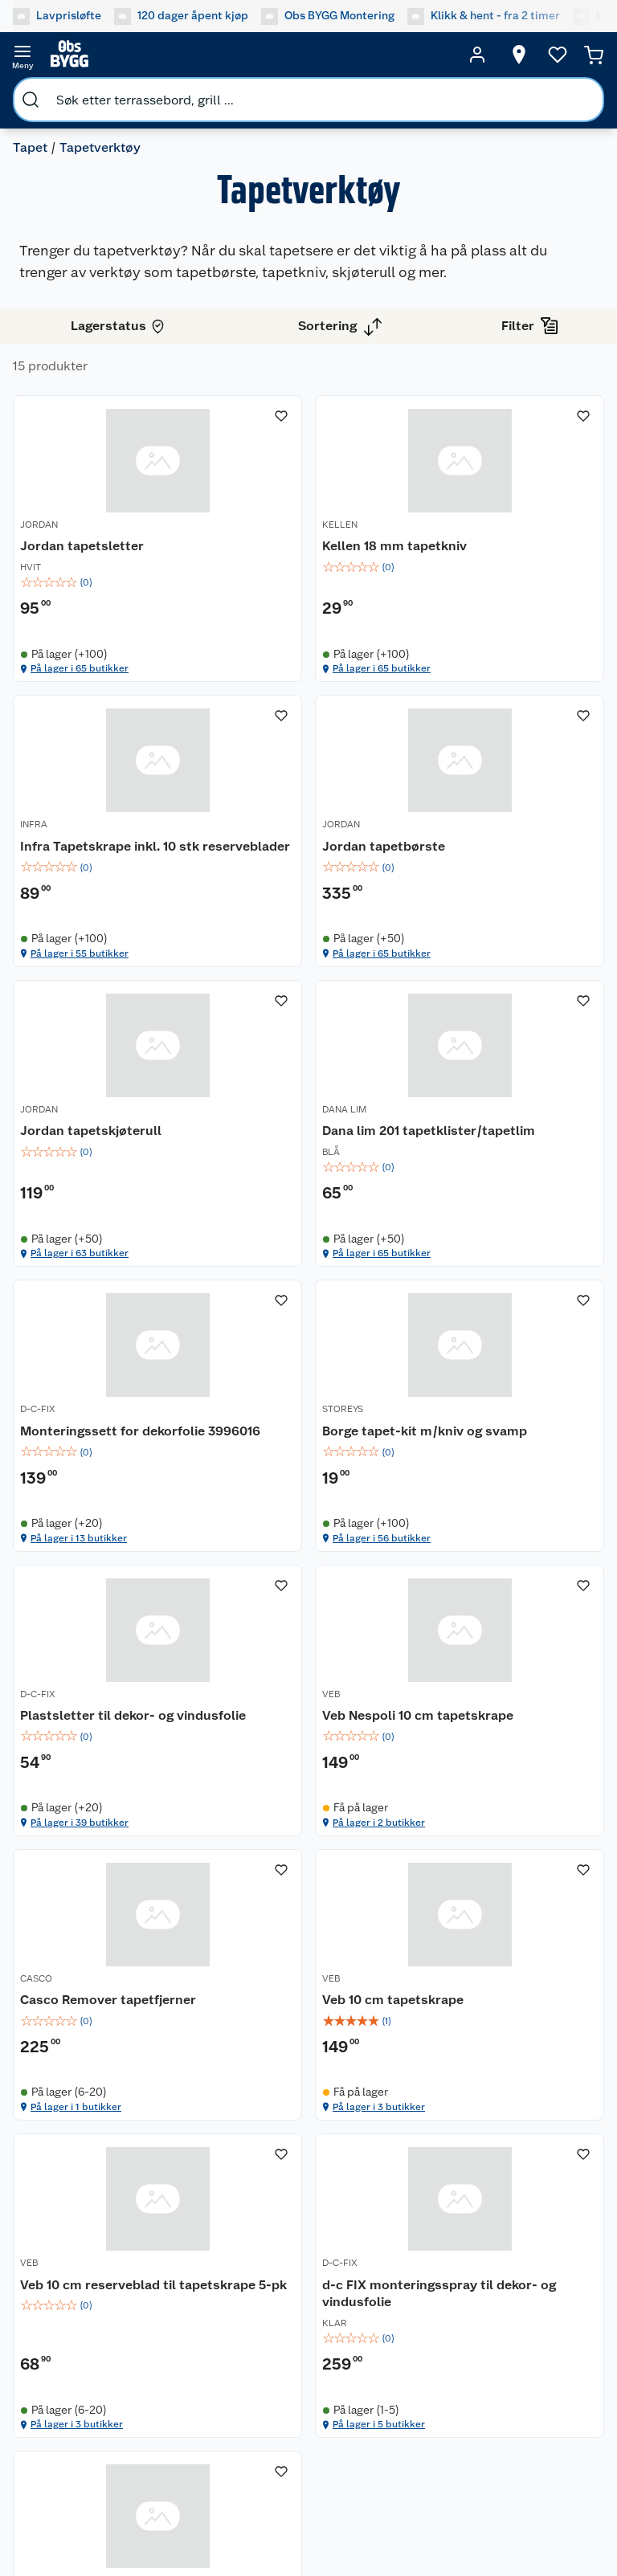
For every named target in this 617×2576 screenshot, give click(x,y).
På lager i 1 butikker (277, 1591)
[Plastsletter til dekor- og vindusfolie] (510, 1159)
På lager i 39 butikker (482, 1290)
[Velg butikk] (519, 54)
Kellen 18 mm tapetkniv (294, 545)
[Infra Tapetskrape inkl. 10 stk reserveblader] (510, 539)
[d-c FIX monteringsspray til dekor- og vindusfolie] (309, 1770)
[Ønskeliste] (557, 54)
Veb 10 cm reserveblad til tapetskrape (500, 1778)
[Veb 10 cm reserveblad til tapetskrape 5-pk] (107, 1770)
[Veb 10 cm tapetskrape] (510, 1461)
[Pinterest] (376, 2480)
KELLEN (239, 524)
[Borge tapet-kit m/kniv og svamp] (309, 1159)
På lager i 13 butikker (79, 1290)
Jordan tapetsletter (82, 545)
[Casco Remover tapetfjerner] (309, 1461)
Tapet (30, 147)
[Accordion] (308, 2008)
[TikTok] (339, 2480)
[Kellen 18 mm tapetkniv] (309, 539)
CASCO (238, 1445)
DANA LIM (445, 825)
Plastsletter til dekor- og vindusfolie (499, 1173)
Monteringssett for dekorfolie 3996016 (79, 1173)
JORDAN (39, 524)
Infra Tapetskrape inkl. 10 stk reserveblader (500, 554)
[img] (107, 582)
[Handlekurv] (594, 54)
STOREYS (242, 1143)
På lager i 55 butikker (482, 670)
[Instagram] (265, 2480)
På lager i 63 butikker (281, 988)
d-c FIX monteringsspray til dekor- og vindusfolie (307, 1778)
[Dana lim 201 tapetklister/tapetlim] (510, 849)
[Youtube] (302, 2480)
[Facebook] (228, 2480)
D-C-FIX (37, 1143)
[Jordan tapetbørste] (107, 849)
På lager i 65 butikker (80, 670)
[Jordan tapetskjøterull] (309, 849)
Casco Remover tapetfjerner (270, 1475)
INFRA (436, 524)
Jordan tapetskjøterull (292, 847)
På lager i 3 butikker (479, 1591)
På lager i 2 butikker (77, 1591)
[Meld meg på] (551, 2309)
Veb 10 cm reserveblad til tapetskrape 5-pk (98, 1778)
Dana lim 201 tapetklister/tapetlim (489, 856)
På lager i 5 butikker (278, 1909)
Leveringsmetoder (234, 2364)
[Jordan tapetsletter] (107, 539)
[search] (30, 100)
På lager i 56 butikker (281, 1290)
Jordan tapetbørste (81, 847)
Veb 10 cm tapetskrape (493, 1467)
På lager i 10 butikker (481, 1909)
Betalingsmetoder (67, 2364)
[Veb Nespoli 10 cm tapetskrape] (107, 1461)
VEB (29, 1445)
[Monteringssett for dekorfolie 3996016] (107, 1159)
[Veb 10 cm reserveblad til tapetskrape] (510, 1770)
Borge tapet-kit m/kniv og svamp (302, 1173)
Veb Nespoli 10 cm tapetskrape (76, 1475)
